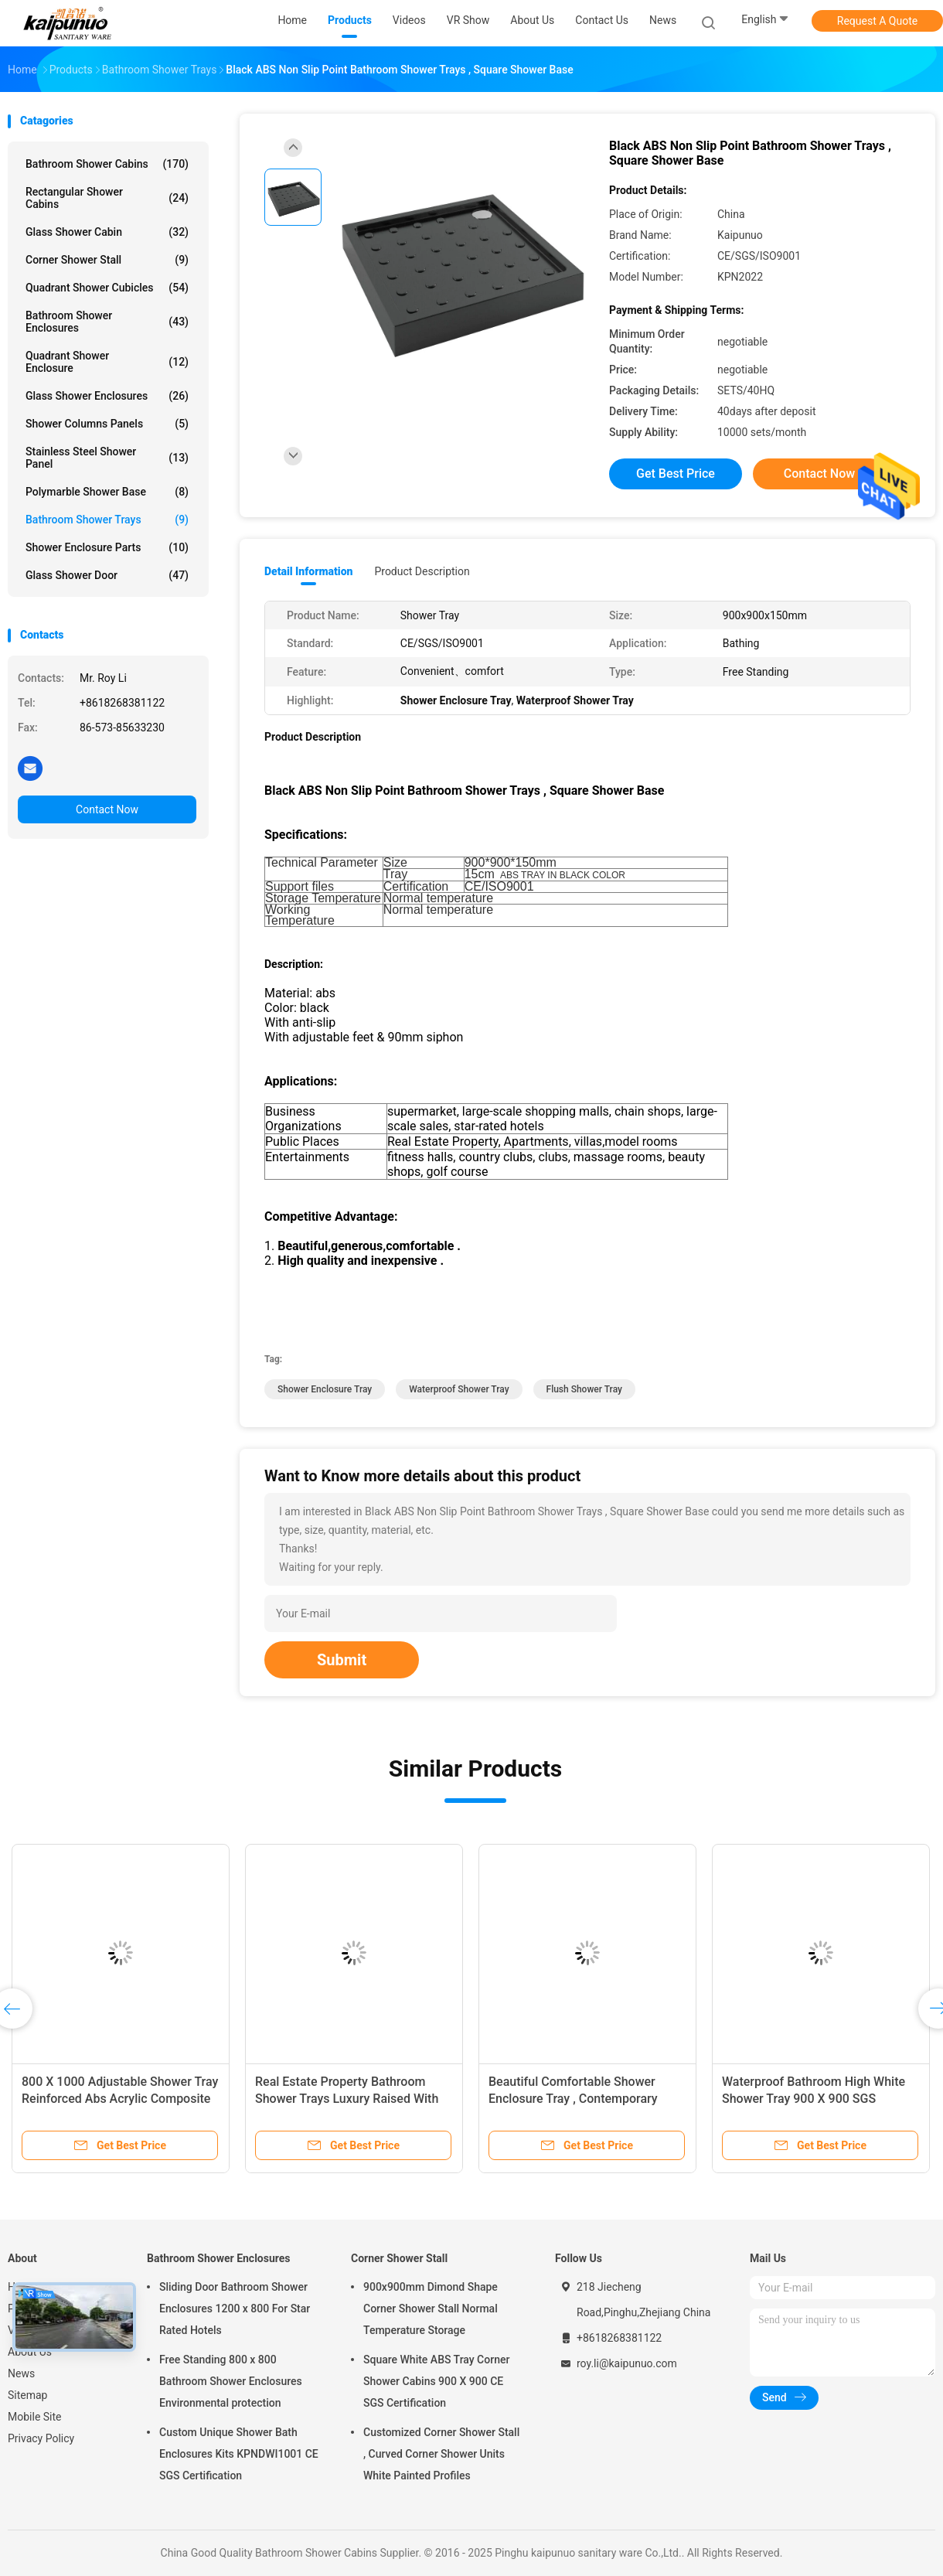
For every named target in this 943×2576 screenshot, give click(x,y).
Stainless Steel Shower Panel (107, 457)
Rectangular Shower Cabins (107, 198)
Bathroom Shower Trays (107, 519)
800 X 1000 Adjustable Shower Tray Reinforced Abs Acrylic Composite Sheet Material (120, 2098)
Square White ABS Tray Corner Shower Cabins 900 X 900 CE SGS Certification (436, 2381)
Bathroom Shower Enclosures (107, 321)
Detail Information (308, 571)
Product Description (421, 571)
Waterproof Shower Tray (459, 1389)
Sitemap (27, 2395)
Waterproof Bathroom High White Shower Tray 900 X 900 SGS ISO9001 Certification (813, 2098)
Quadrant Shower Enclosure (107, 361)
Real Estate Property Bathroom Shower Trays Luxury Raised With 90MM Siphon (346, 2098)
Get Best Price (675, 473)
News (21, 2373)
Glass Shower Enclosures (107, 396)
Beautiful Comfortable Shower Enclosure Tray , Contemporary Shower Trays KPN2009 (573, 2098)
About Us (30, 2352)
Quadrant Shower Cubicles (107, 287)
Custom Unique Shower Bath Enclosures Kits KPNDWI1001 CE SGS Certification (238, 2454)
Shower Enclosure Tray (324, 1389)
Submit (341, 1660)
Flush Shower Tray (584, 1389)
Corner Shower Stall (107, 259)
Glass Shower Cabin (107, 232)
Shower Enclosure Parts (107, 547)
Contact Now (107, 809)
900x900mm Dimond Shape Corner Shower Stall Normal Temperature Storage (430, 2308)
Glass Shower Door (107, 575)
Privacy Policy (41, 2438)
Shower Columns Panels (107, 423)
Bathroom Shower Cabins (107, 164)
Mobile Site (35, 2417)
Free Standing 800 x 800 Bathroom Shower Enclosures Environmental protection (230, 2381)
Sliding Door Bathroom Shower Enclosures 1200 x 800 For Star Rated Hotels (234, 2308)
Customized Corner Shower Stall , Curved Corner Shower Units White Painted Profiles (441, 2454)
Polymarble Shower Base (107, 491)
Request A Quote (877, 21)
